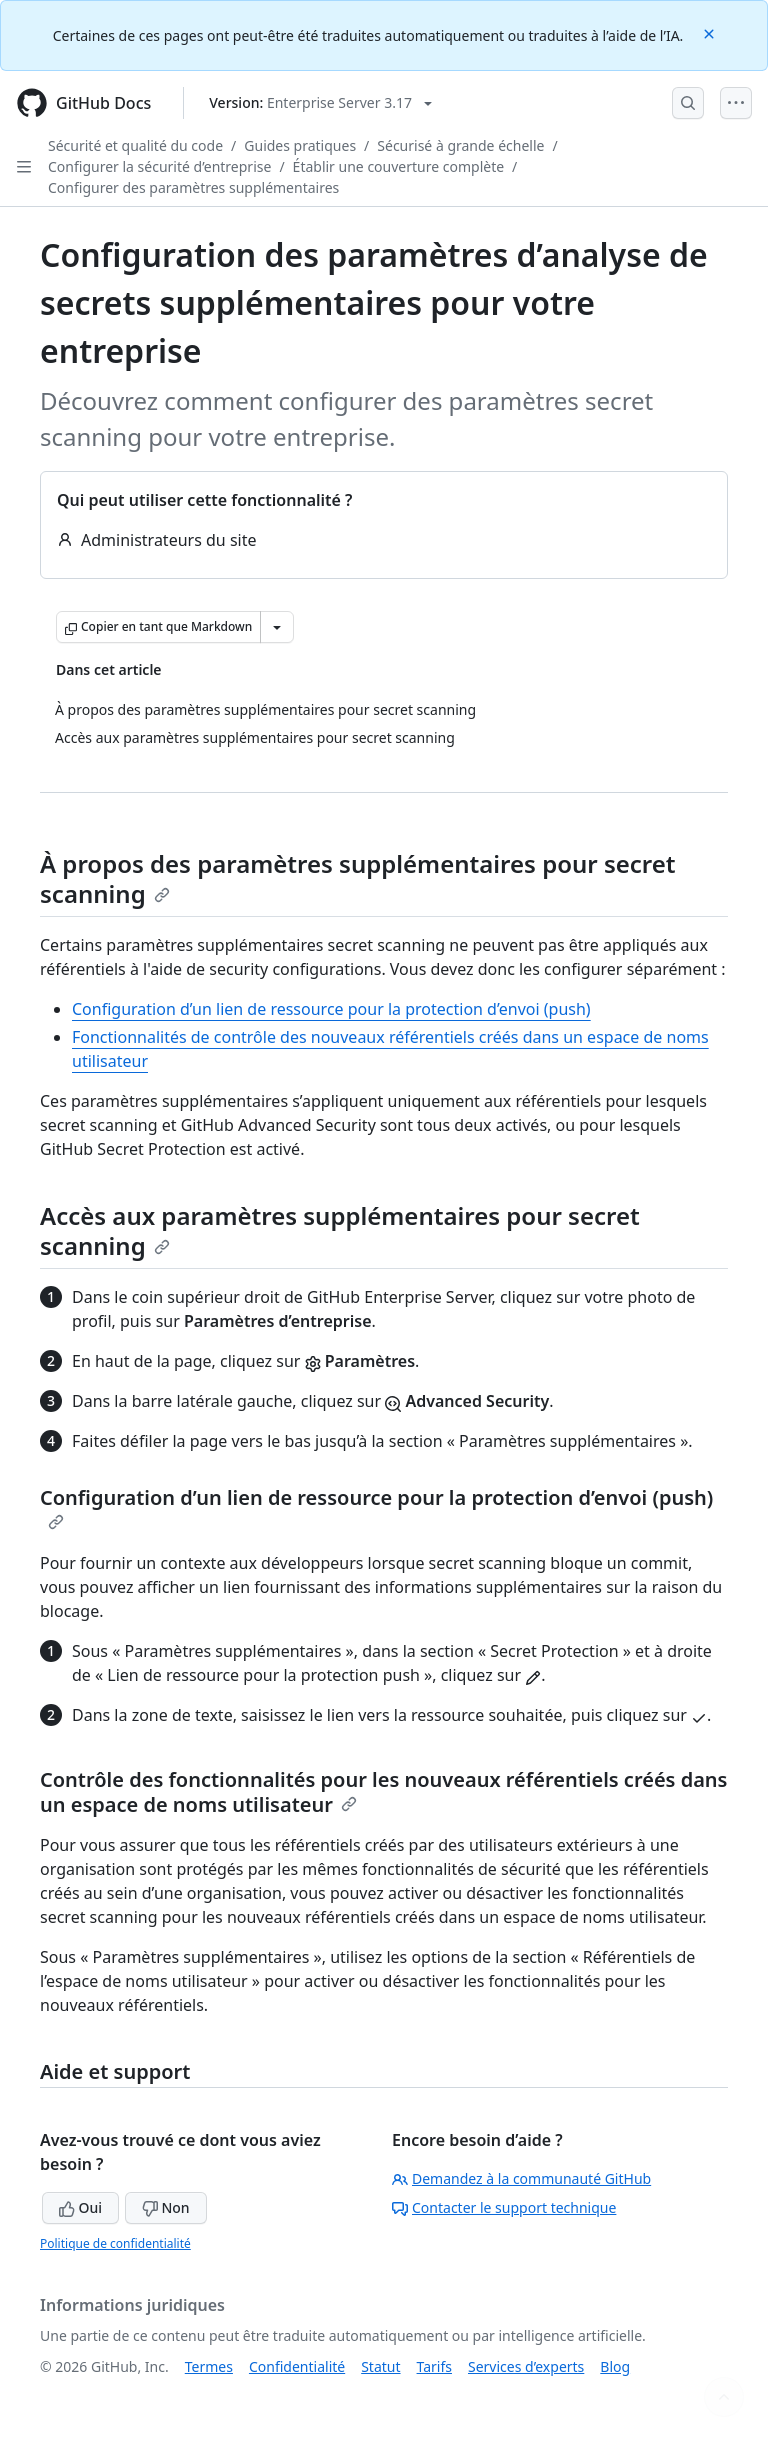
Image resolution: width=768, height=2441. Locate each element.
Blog (615, 2366)
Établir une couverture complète (399, 166)
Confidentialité (297, 2366)
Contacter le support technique (504, 2207)
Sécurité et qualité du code (135, 145)
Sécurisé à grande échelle (460, 145)
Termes (209, 2366)
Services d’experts (526, 2366)
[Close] (711, 32)
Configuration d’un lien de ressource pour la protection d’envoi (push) (331, 1009)
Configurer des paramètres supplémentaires (193, 187)
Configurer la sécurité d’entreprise (159, 166)
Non (166, 2207)
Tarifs (434, 2366)
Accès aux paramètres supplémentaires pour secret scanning (340, 1230)
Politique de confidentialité (115, 2243)
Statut (380, 2366)
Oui (80, 2207)
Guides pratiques (300, 145)
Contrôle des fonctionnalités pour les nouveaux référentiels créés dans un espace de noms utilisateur (383, 1792)
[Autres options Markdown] (277, 627)
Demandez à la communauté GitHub (521, 2178)
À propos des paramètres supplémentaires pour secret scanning (358, 878)
